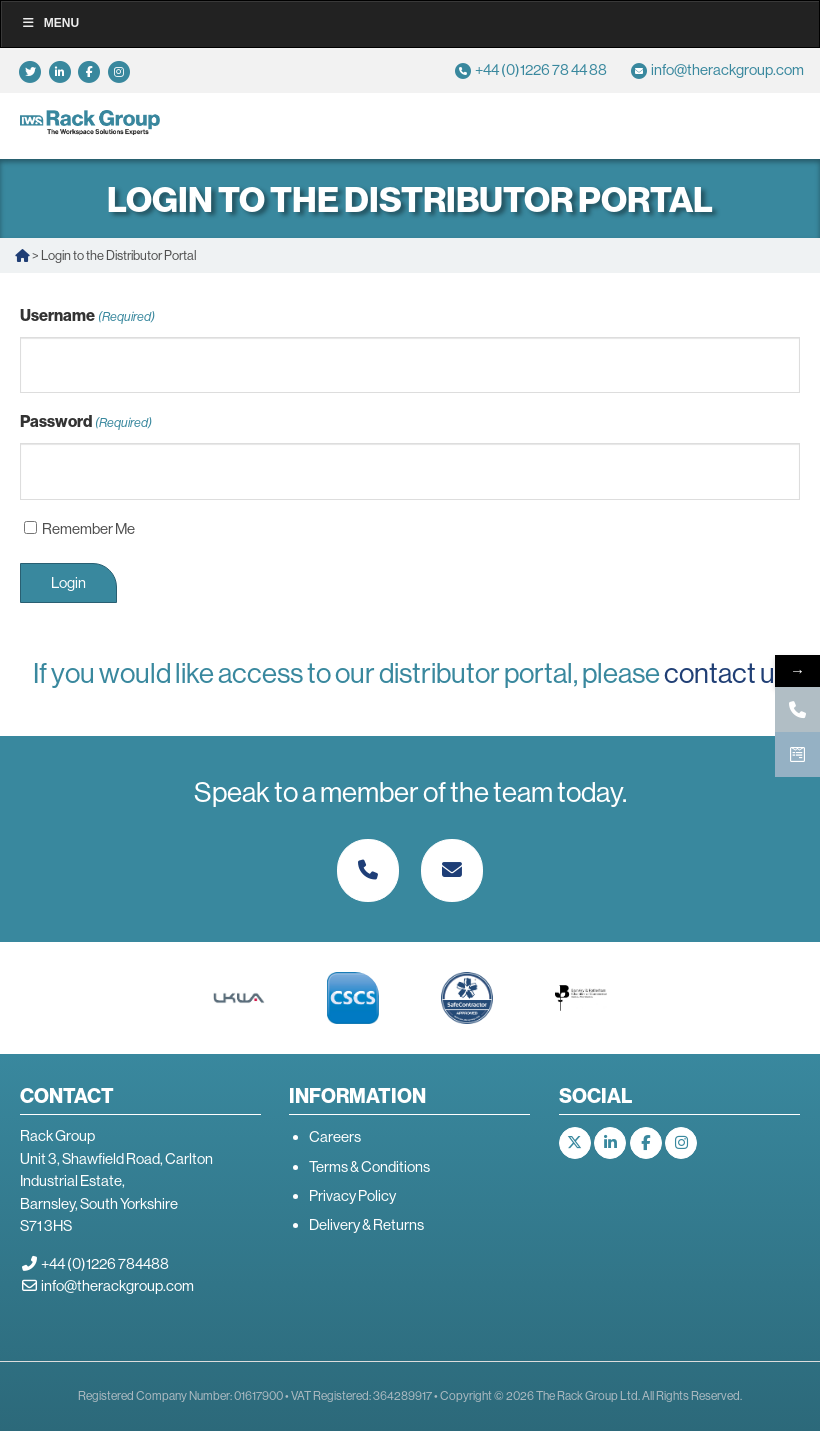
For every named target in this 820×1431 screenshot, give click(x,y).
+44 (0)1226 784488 (105, 1263)
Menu (50, 23)
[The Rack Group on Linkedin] (610, 1143)
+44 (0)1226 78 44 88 (541, 69)
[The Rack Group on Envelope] (452, 870)
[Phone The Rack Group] (368, 870)
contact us (726, 673)
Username (87, 316)
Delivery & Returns (366, 1224)
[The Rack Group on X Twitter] (575, 1143)
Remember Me (88, 528)
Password (86, 422)
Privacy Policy (352, 1195)
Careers (335, 1136)
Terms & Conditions (369, 1166)
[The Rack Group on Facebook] (646, 1143)
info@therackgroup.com (727, 69)
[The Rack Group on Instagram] (681, 1143)
